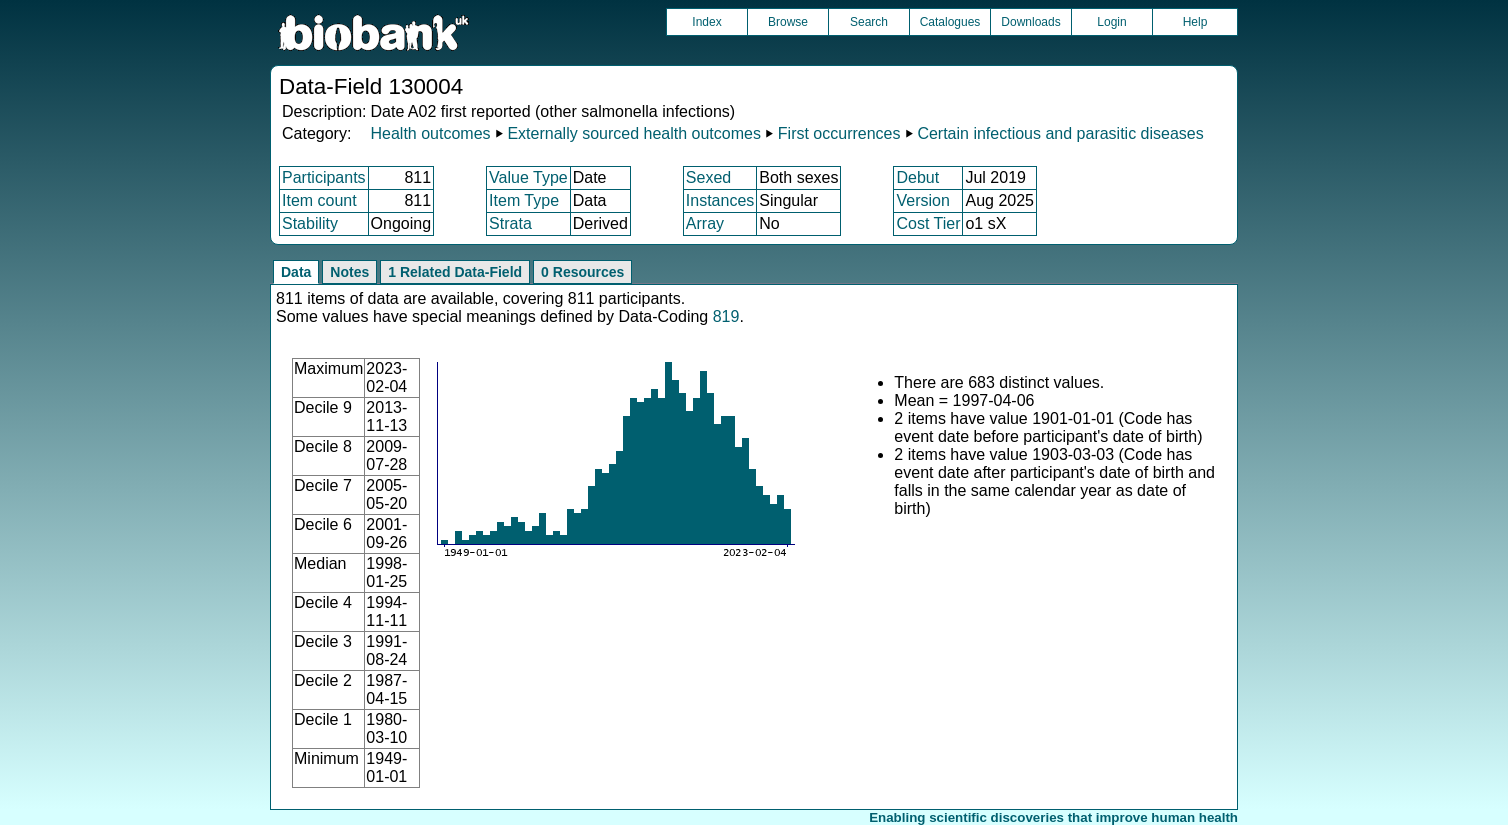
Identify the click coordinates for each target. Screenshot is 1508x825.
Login (1111, 22)
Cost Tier (928, 223)
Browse (788, 22)
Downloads (1030, 22)
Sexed (708, 177)
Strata (510, 223)
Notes (349, 272)
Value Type (528, 177)
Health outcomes (430, 133)
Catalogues (950, 22)
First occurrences (839, 133)
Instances (720, 200)
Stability (310, 223)
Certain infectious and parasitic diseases (1060, 133)
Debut (917, 177)
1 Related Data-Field (455, 272)
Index (706, 22)
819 (726, 316)
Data (296, 272)
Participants (324, 177)
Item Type (524, 200)
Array (705, 223)
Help (1195, 22)
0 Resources (582, 272)
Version (922, 200)
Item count (319, 200)
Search (869, 22)
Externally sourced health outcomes (633, 133)
